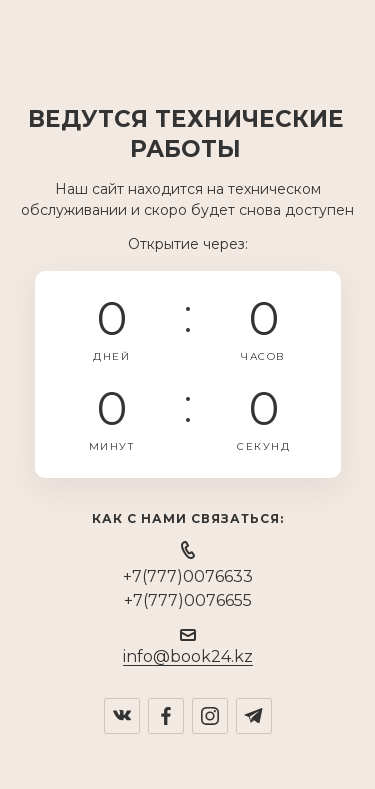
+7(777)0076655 (188, 600)
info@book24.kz (188, 656)
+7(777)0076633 (188, 576)
